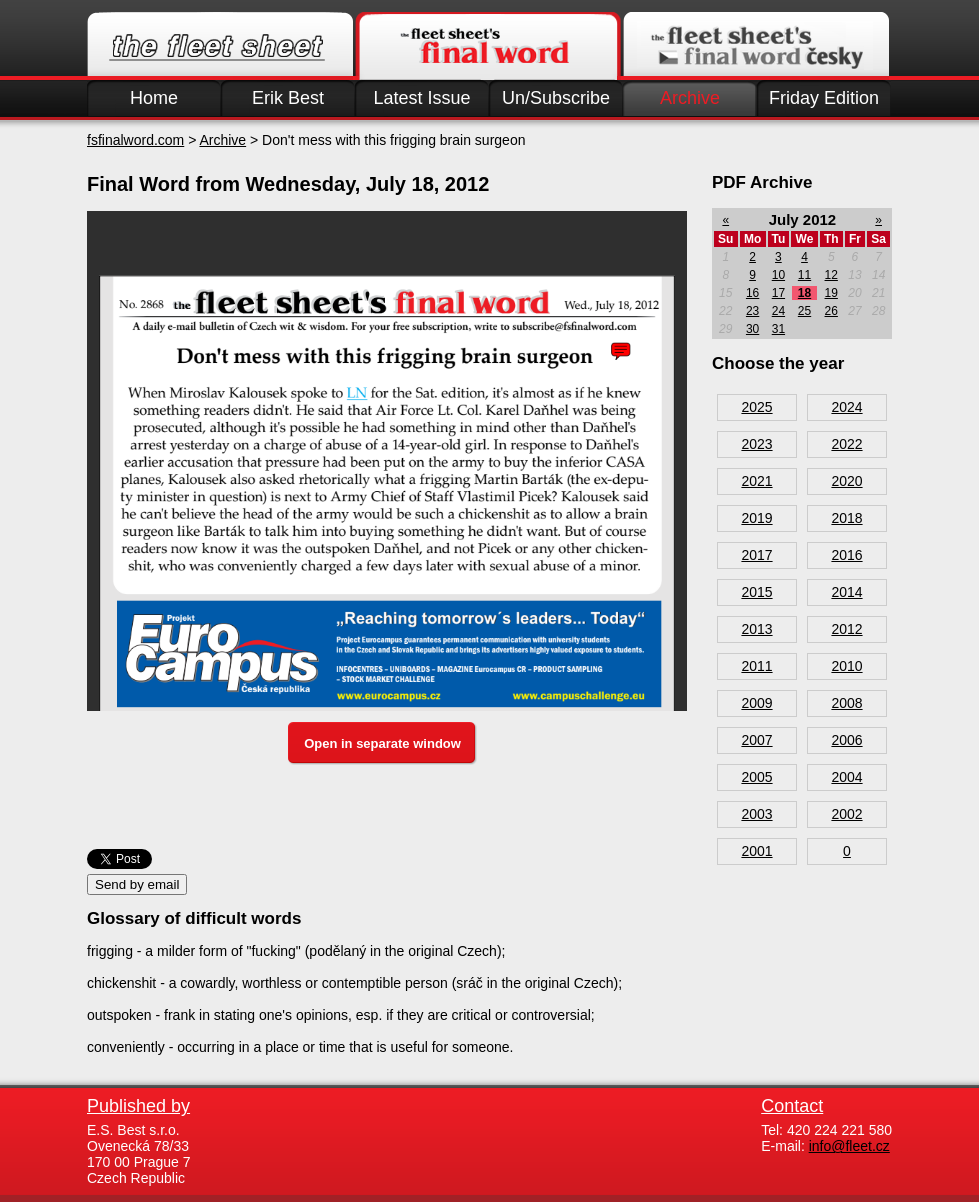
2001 (756, 851)
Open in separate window (382, 743)
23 (752, 311)
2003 (756, 814)
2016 (846, 555)
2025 (756, 407)
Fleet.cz (220, 46)
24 (778, 311)
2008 (846, 703)
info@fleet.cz (849, 1146)
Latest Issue (421, 98)
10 (778, 275)
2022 (846, 444)
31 (778, 329)
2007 (756, 740)
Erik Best (288, 98)
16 (752, 293)
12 (831, 275)
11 (804, 275)
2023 (756, 444)
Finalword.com (488, 46)
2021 (756, 481)
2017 (756, 555)
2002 (846, 814)
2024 (846, 407)
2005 (756, 777)
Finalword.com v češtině (756, 46)
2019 (756, 518)
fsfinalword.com (135, 140)
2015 (756, 592)
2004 (846, 777)
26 (831, 311)
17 (778, 293)
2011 (756, 666)
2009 (756, 703)
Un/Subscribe (556, 98)
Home (154, 98)
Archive (690, 98)
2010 (846, 666)
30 (752, 329)
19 (831, 293)
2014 (846, 592)
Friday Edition (824, 98)
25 (804, 311)
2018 (846, 518)
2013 (756, 629)
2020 (846, 481)
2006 (846, 740)
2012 (846, 629)
